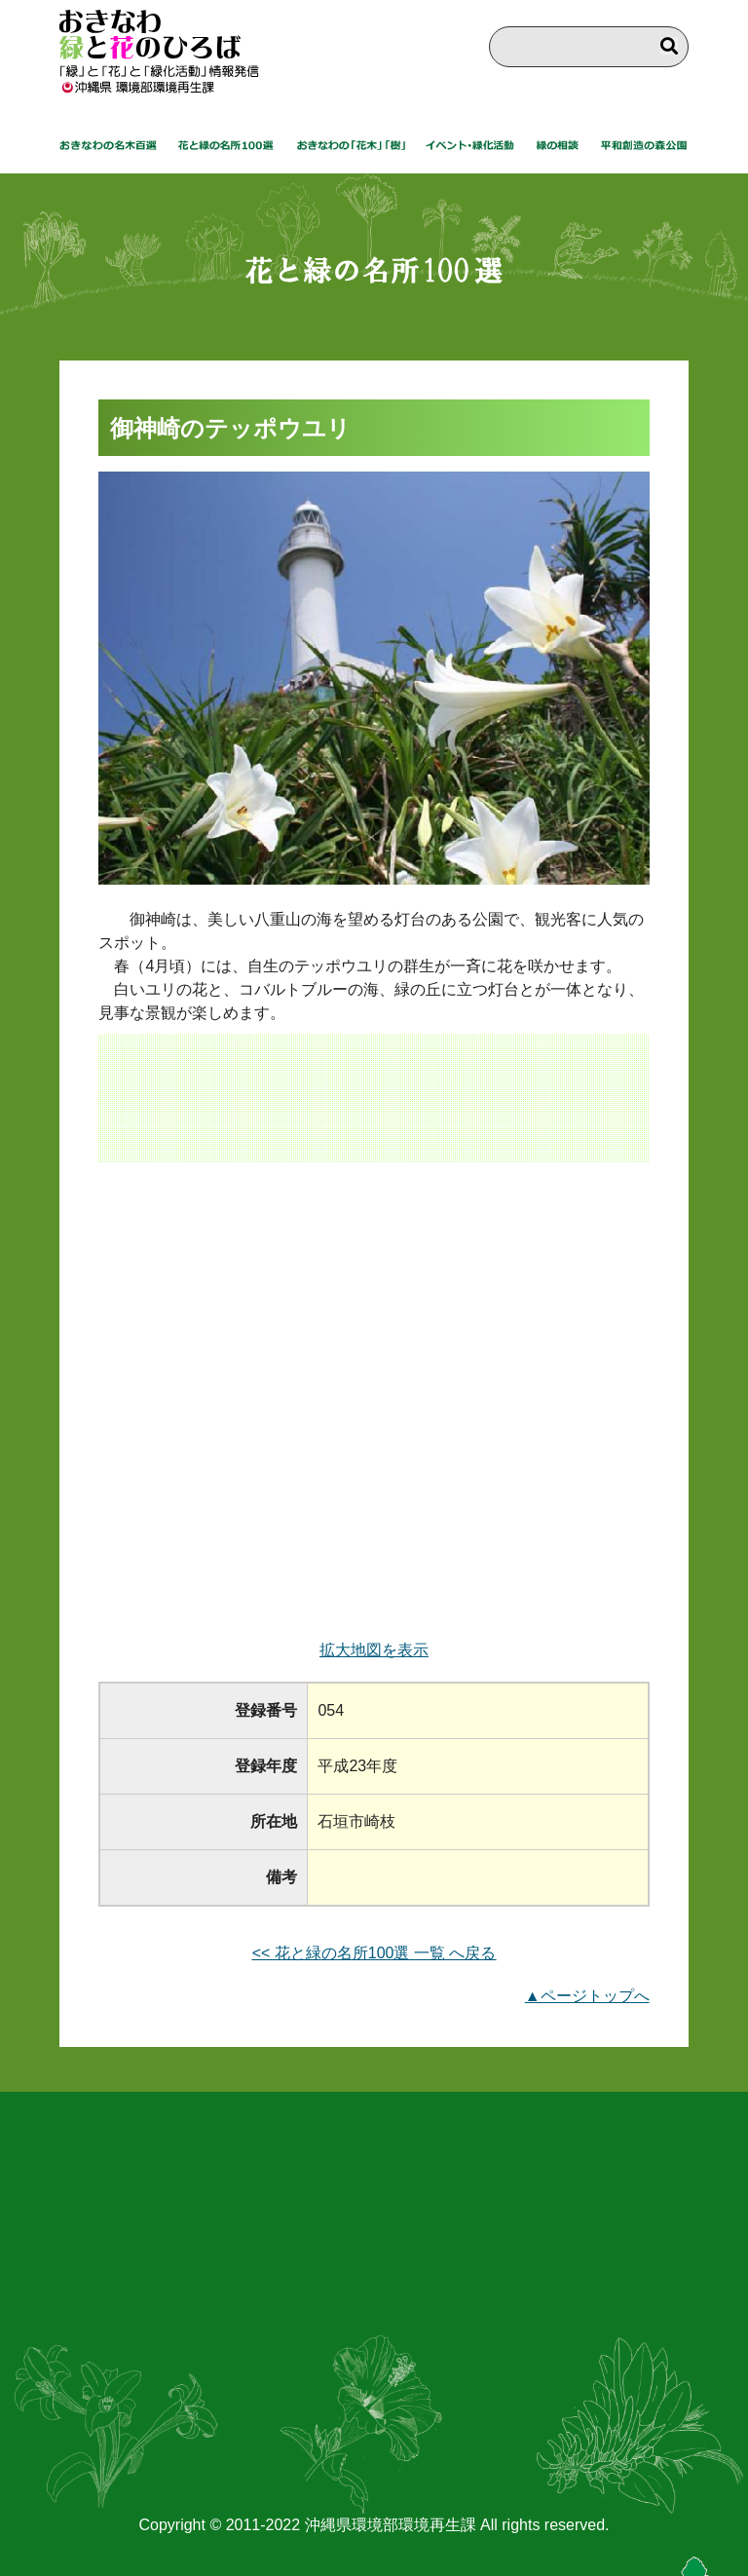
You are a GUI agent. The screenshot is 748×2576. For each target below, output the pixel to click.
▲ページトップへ (587, 1996)
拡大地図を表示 (374, 1650)
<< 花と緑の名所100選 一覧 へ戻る (374, 1953)
